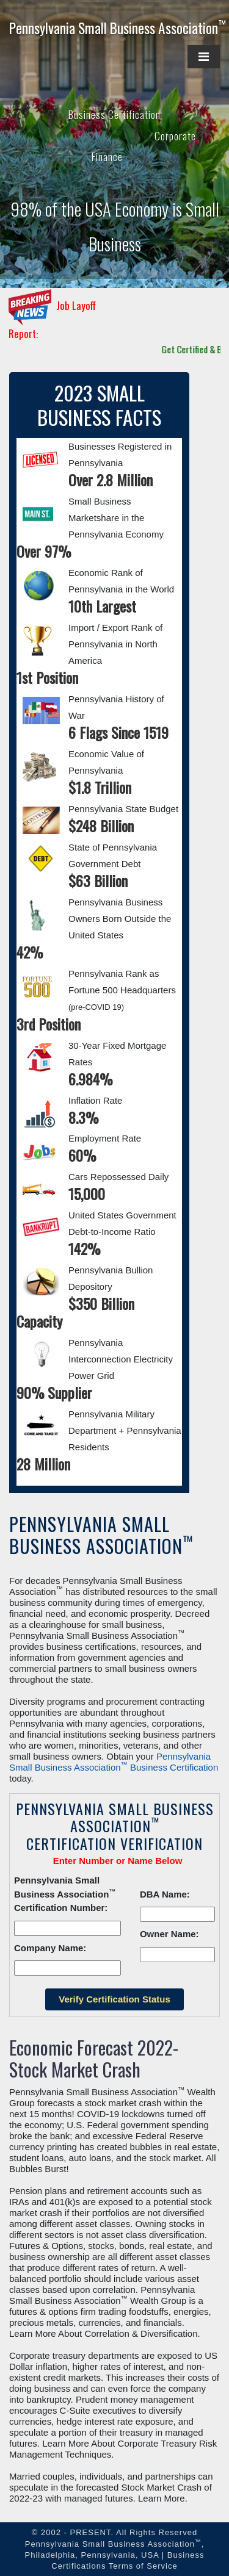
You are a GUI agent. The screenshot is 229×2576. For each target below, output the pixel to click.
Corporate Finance (144, 146)
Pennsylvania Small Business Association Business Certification (113, 1761)
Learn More (161, 2498)
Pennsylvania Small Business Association (117, 28)
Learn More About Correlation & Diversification (103, 2333)
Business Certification (114, 114)
